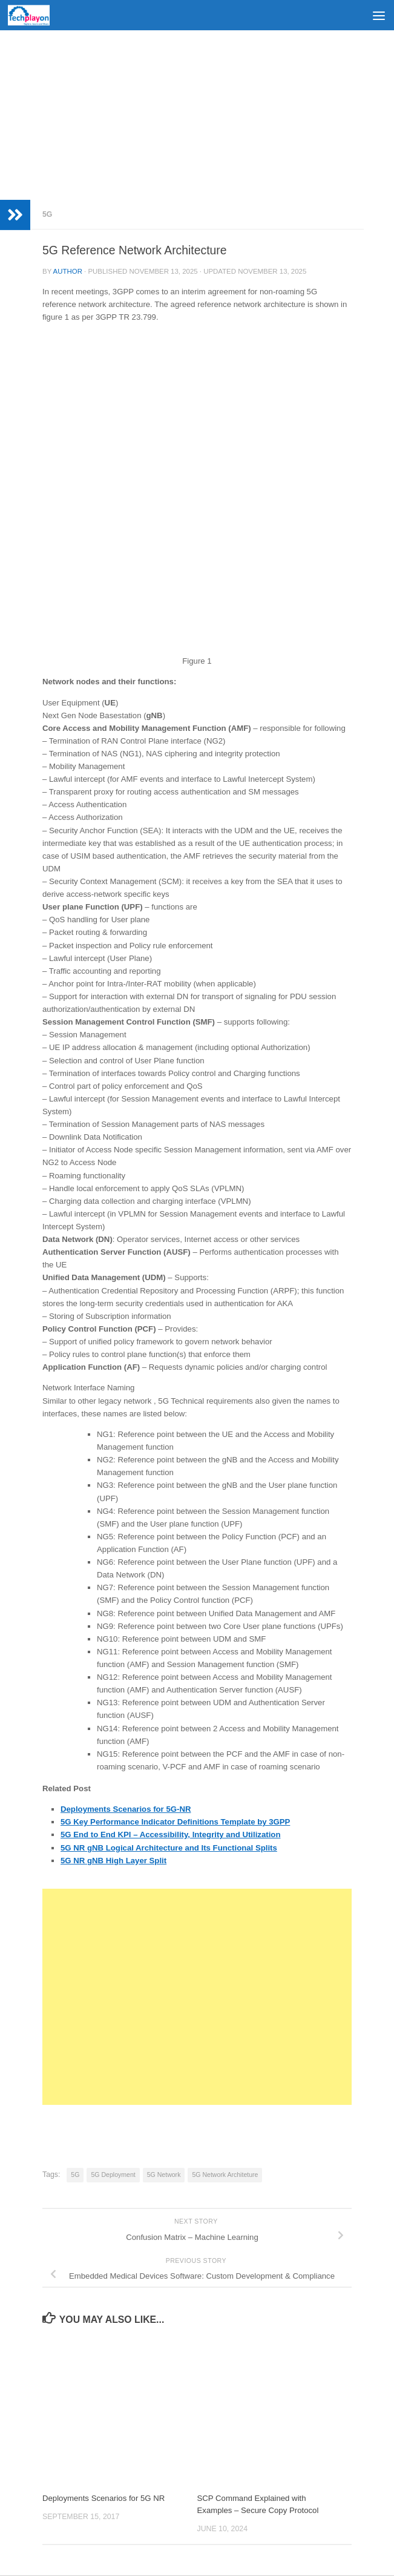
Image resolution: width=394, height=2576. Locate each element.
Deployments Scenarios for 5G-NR (126, 1809)
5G (47, 214)
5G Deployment (113, 2174)
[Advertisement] (197, 115)
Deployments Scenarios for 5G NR (103, 2498)
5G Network (164, 2174)
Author (67, 271)
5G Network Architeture (225, 2174)
